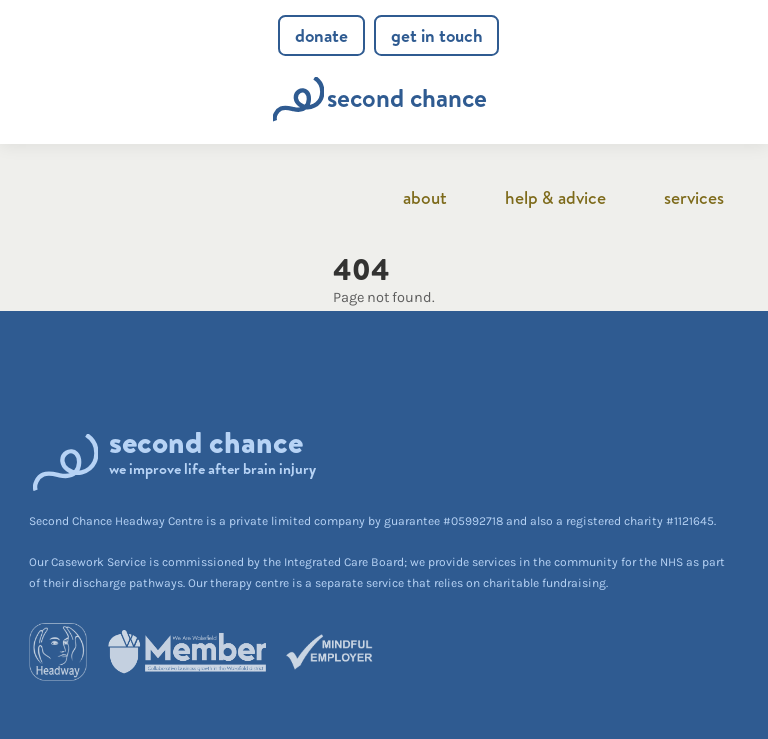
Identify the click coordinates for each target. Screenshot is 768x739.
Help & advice (555, 197)
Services (694, 197)
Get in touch (437, 35)
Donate (321, 35)
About (425, 197)
